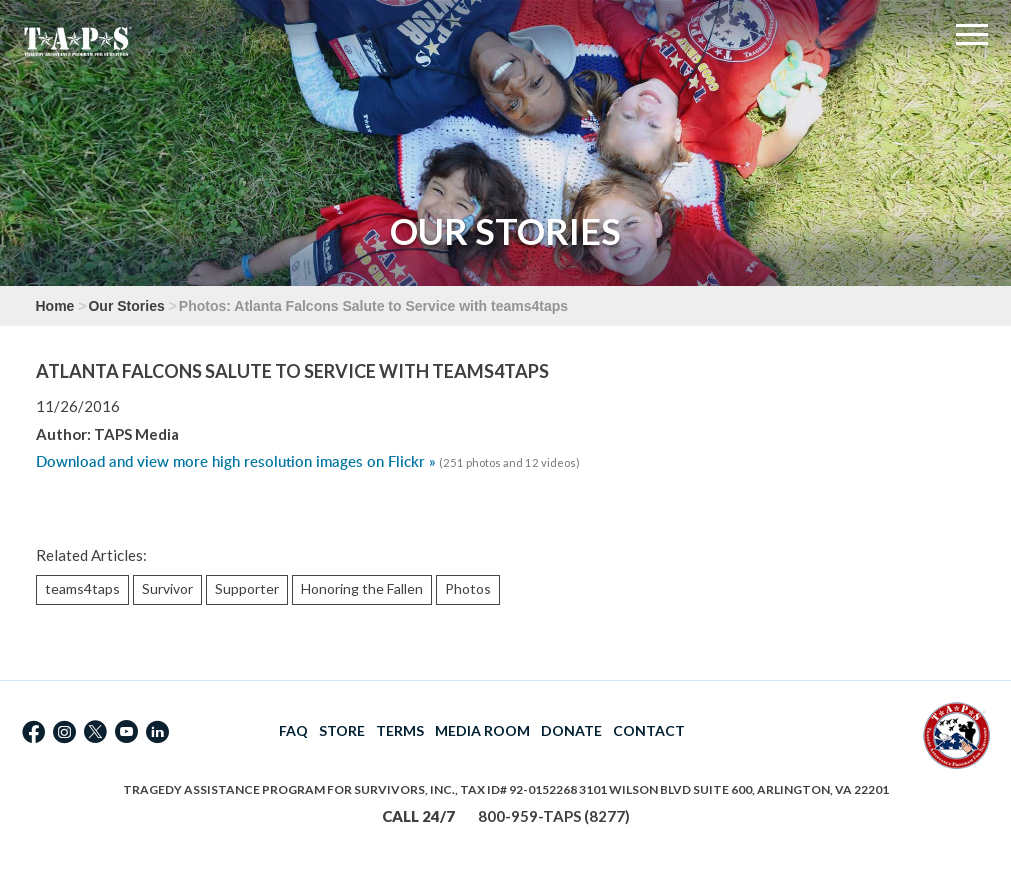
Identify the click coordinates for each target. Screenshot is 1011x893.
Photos (468, 588)
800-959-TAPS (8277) (554, 816)
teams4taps (82, 588)
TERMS (400, 730)
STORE (342, 730)
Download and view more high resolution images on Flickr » (236, 461)
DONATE (571, 730)
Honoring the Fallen (362, 588)
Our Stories (126, 306)
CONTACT (649, 730)
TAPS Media (136, 434)
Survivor (167, 588)
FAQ (293, 730)
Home (55, 306)
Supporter (247, 588)
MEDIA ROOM (482, 730)
